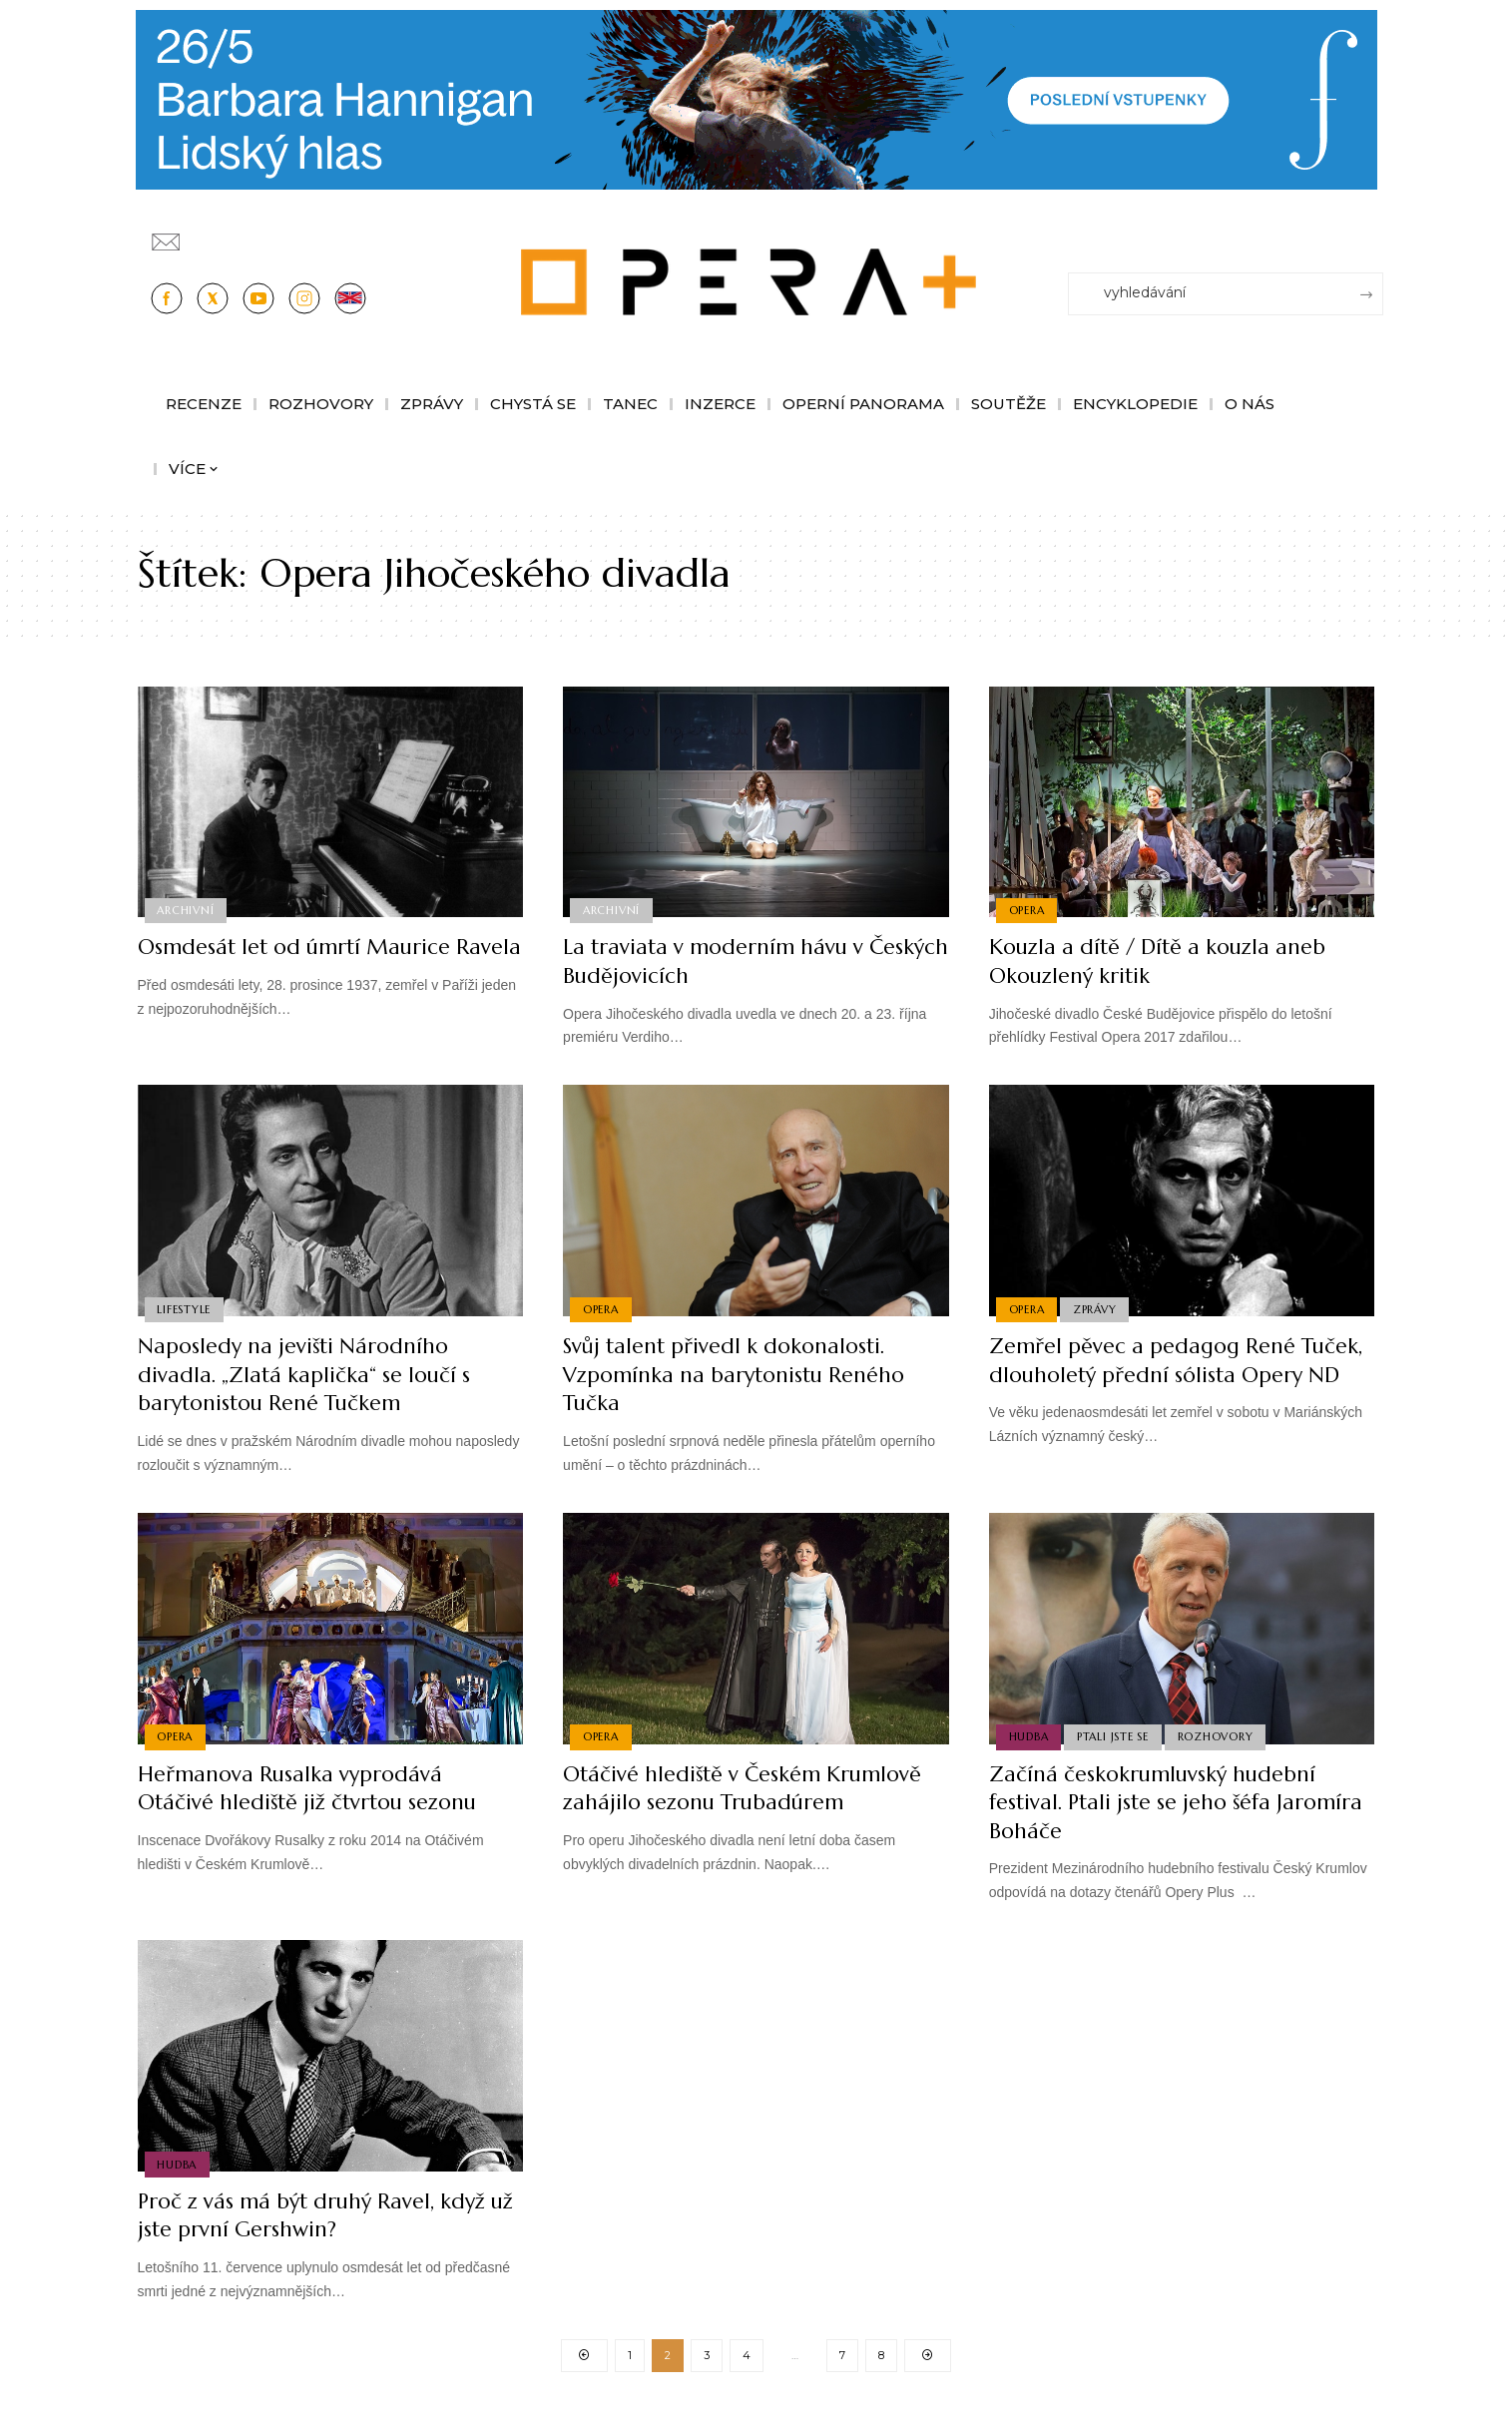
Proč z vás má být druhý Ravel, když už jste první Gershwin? (319, 2215)
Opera (1027, 910)
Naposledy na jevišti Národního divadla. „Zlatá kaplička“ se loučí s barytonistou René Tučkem (308, 1374)
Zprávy (1096, 1309)
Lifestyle (185, 1309)
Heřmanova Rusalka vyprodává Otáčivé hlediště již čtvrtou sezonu (314, 1788)
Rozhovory (1218, 1736)
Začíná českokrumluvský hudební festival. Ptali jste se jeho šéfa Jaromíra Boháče (1156, 1802)
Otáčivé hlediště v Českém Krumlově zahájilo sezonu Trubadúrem (749, 1788)
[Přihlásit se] (1372, 232)
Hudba (1029, 1736)
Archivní (186, 910)
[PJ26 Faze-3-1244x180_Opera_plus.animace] (756, 98)
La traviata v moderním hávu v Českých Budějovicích (718, 961)
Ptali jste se (1114, 1736)
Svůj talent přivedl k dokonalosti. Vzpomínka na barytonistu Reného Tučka (739, 1374)
